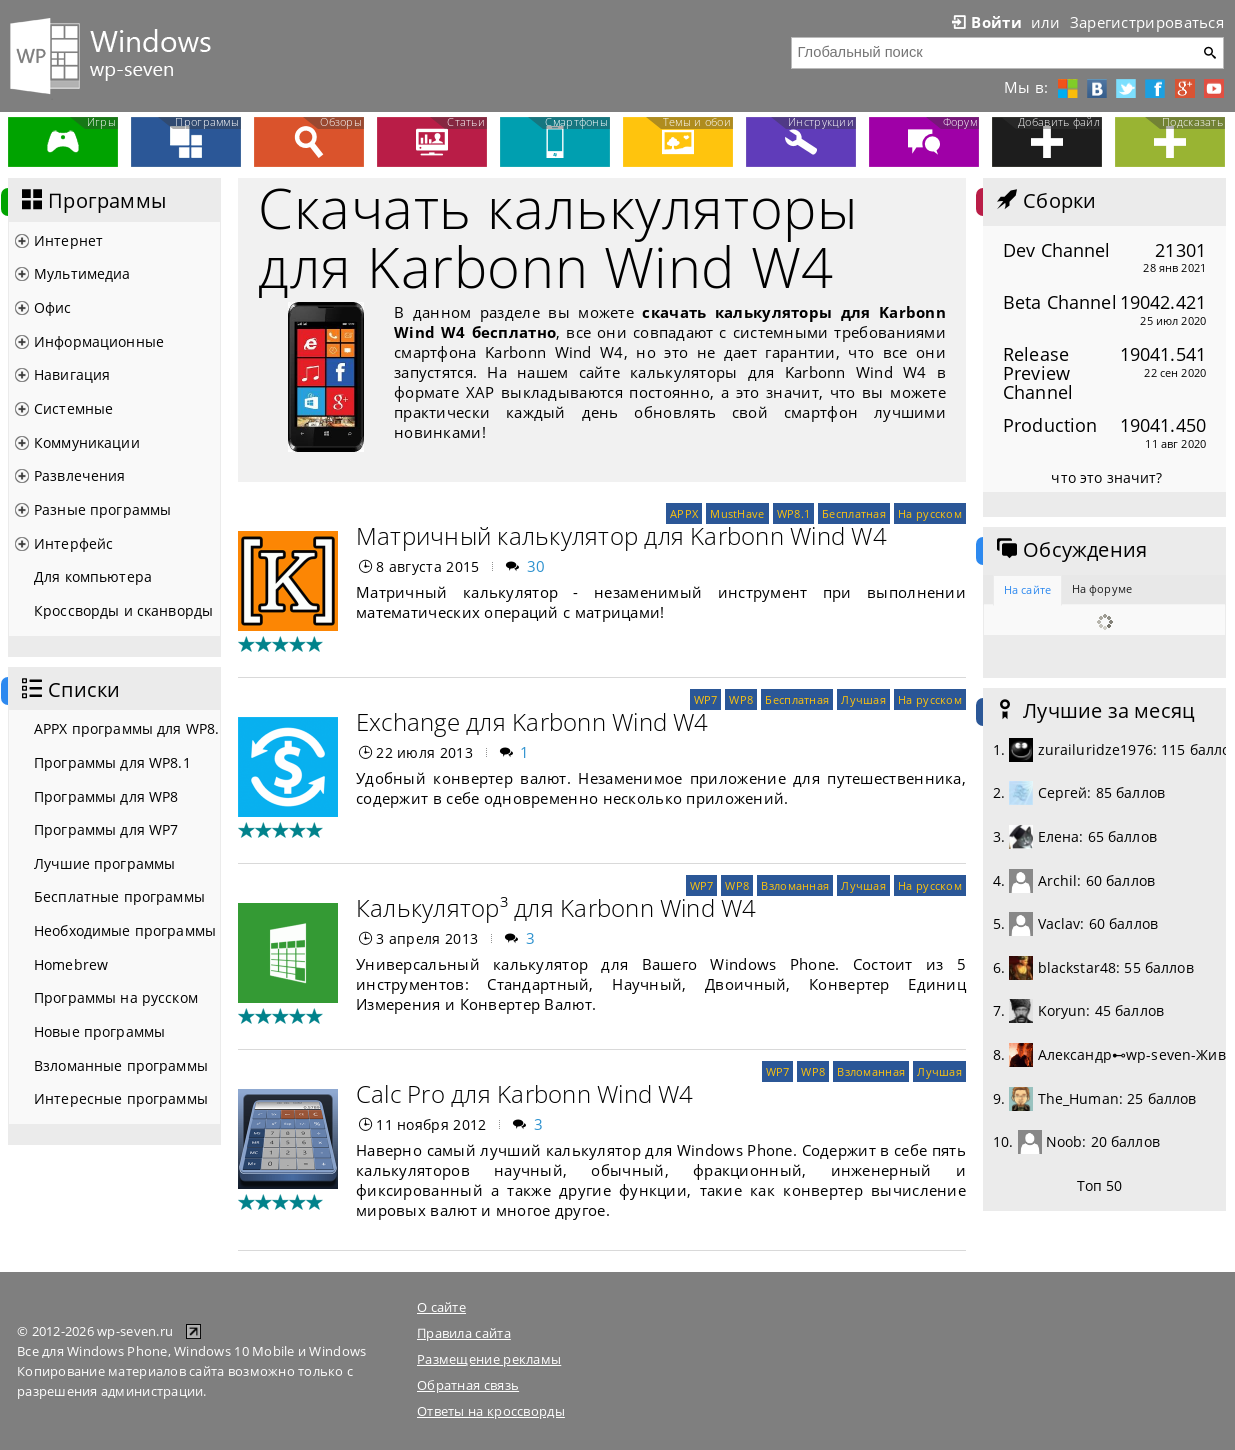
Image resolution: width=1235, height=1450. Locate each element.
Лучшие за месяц (1094, 711)
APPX (684, 513)
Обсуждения (1070, 550)
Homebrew (71, 964)
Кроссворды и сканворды (123, 610)
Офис (53, 307)
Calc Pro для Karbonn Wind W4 (525, 1093)
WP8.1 (793, 513)
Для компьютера (93, 576)
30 (536, 566)
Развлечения (80, 475)
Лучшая (863, 699)
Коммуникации (87, 442)
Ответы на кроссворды (491, 1411)
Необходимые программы (125, 930)
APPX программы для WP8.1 (127, 728)
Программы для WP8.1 (112, 762)
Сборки (1044, 201)
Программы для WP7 (106, 829)
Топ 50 (1100, 1185)
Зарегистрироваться (1147, 22)
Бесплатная (854, 513)
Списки (69, 690)
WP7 (706, 699)
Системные (73, 408)
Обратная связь (468, 1385)
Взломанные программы (121, 1065)
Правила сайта (464, 1333)
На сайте (1027, 589)
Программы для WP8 (106, 796)
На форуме (1102, 588)
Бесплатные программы (119, 896)
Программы (92, 201)
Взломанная (795, 885)
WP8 (741, 699)
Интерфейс (73, 543)
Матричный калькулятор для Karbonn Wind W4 (621, 535)
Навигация (72, 374)
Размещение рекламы (489, 1359)
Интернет (68, 240)
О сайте (441, 1307)
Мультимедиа (82, 273)
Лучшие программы (104, 863)
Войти (985, 22)
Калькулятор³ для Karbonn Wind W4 (556, 907)
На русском (930, 513)
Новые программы (99, 1031)
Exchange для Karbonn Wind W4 (532, 721)
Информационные (99, 341)
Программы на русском (116, 997)
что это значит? (1106, 477)
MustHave (737, 513)
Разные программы (102, 509)
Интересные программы (121, 1098)
